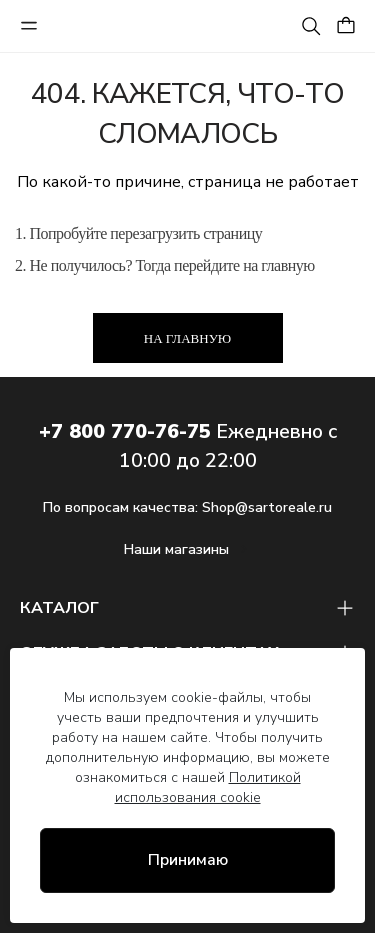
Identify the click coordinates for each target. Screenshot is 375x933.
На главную (187, 338)
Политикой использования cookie (208, 787)
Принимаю (188, 860)
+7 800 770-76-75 (125, 431)
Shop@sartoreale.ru (267, 507)
